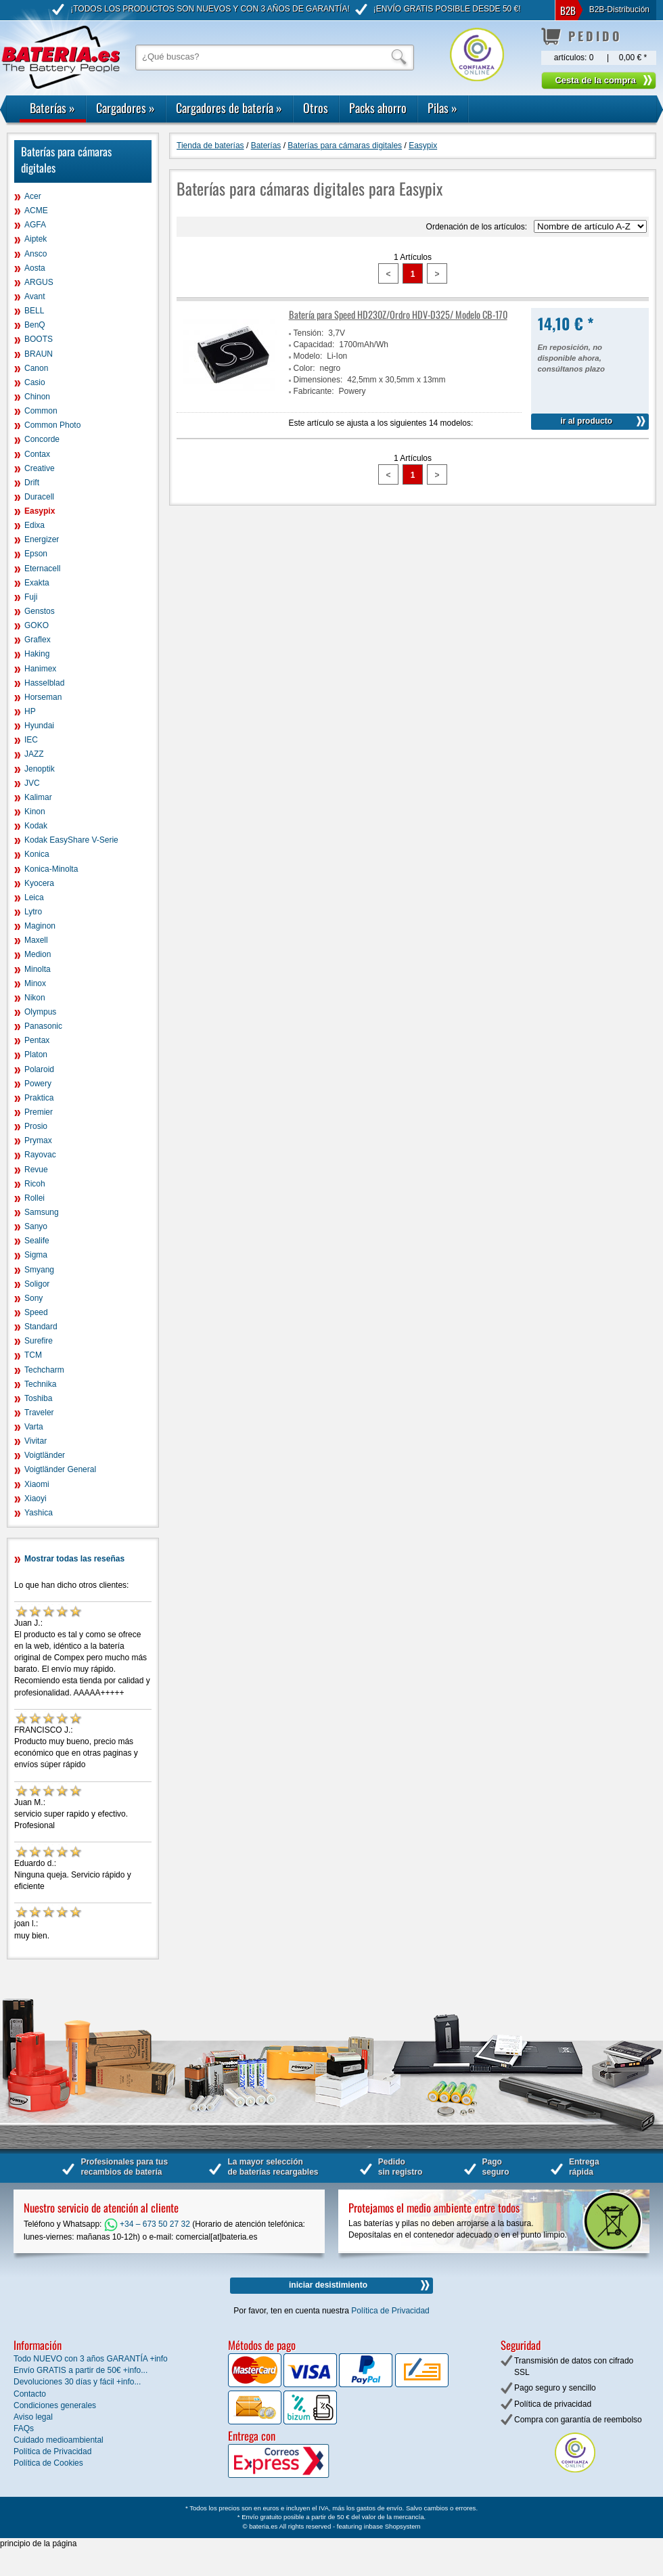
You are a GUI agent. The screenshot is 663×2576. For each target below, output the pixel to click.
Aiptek (35, 239)
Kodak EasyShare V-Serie (71, 840)
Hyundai (39, 725)
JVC (32, 783)
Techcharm (44, 1370)
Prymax (38, 1140)
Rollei (34, 1198)
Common (41, 411)
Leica (34, 897)
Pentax (36, 1040)
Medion (37, 954)
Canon (36, 368)
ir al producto (586, 421)
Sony (33, 1298)
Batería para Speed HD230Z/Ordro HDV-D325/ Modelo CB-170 (398, 314)
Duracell (39, 497)
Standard (41, 1326)
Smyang (39, 1269)
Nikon (34, 997)
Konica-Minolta (51, 869)
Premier (38, 1112)
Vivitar (35, 1441)
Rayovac (40, 1154)
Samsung (41, 1212)
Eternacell (42, 568)
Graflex (37, 639)
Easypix (39, 511)
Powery (37, 1083)
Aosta (34, 268)
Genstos (39, 611)
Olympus (40, 1012)
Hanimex (40, 668)
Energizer (41, 539)
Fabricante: (314, 391)
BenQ (34, 325)
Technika (40, 1384)
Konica (36, 854)
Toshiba (38, 1398)
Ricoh (34, 1184)
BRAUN (38, 354)
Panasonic (43, 1026)
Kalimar (38, 797)
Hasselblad (44, 683)
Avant (34, 296)
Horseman (43, 697)
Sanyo (35, 1226)
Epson (35, 553)
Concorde (42, 439)
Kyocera (39, 883)
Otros (315, 107)
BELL (34, 310)
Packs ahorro (378, 107)
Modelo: (308, 356)
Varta (33, 1426)
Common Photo (52, 425)
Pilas (442, 107)
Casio (34, 382)
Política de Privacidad (390, 2310)
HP (30, 711)
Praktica (38, 1098)
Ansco (35, 254)
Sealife (36, 1240)
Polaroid (39, 1069)
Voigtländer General (60, 1469)
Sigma (35, 1255)
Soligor (36, 1284)
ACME (36, 210)
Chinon (37, 396)
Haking (36, 654)
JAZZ (34, 754)
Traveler (39, 1412)
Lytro (33, 911)
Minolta (37, 969)
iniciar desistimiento (328, 2285)
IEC (31, 740)
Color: (304, 368)
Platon (35, 1054)
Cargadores (125, 107)
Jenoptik (39, 769)
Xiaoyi (35, 1498)
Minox (35, 983)
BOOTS (38, 339)
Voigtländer (44, 1455)
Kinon (34, 811)
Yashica (38, 1512)
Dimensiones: (318, 379)
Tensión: (309, 333)
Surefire (38, 1341)
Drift (31, 482)
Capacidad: (314, 344)
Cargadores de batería (229, 107)
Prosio (35, 1126)
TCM (33, 1355)
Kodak (35, 825)
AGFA (35, 224)
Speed (36, 1312)
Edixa (34, 525)
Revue (36, 1169)
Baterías (52, 107)
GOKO (36, 625)
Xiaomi (36, 1484)
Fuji (30, 597)
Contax (37, 454)
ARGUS (38, 282)
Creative (39, 468)
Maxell (36, 940)
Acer (32, 196)
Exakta (36, 582)
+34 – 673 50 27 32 (147, 2224)
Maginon (39, 926)
